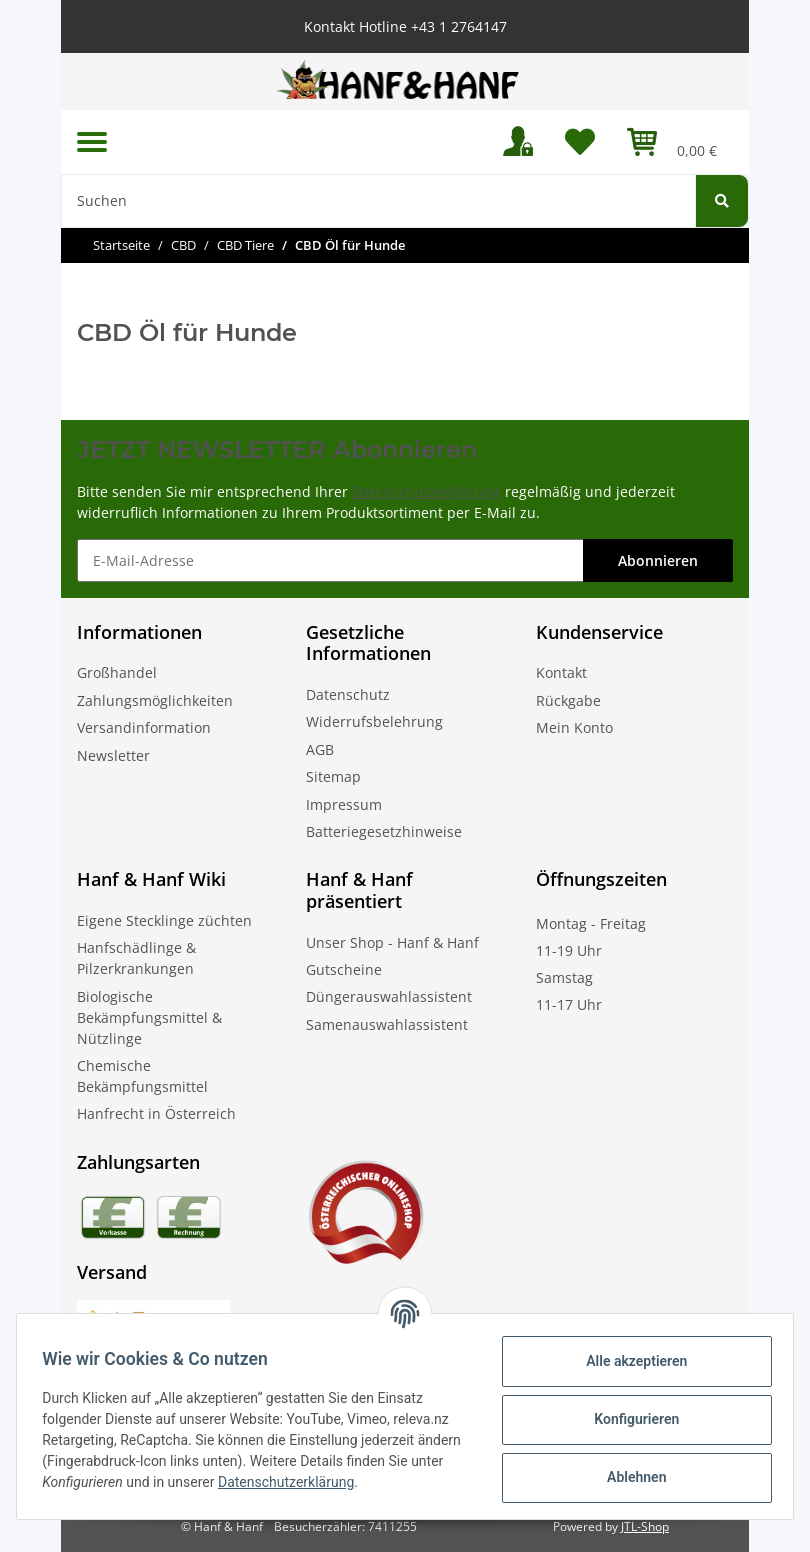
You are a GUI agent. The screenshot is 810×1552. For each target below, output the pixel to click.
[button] (518, 142)
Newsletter (113, 755)
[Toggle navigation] (92, 141)
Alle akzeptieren (629, 1361)
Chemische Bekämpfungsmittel (142, 1076)
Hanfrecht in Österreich (156, 1113)
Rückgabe (568, 700)
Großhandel (117, 672)
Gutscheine (344, 969)
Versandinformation (144, 727)
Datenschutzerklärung (426, 491)
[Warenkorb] (672, 142)
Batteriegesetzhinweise (384, 831)
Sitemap (333, 776)
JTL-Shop (645, 1526)
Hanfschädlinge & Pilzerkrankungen (136, 958)
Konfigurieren (629, 1419)
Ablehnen (629, 1477)
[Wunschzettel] (580, 142)
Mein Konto (574, 727)
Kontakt (561, 672)
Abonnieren (658, 560)
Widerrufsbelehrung (374, 721)
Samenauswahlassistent (387, 1024)
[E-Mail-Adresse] (330, 560)
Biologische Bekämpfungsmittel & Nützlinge (149, 1017)
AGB (320, 749)
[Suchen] (378, 201)
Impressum (344, 804)
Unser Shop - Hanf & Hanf (392, 942)
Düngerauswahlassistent (389, 996)
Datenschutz (348, 694)
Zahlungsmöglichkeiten (155, 700)
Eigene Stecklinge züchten (164, 920)
